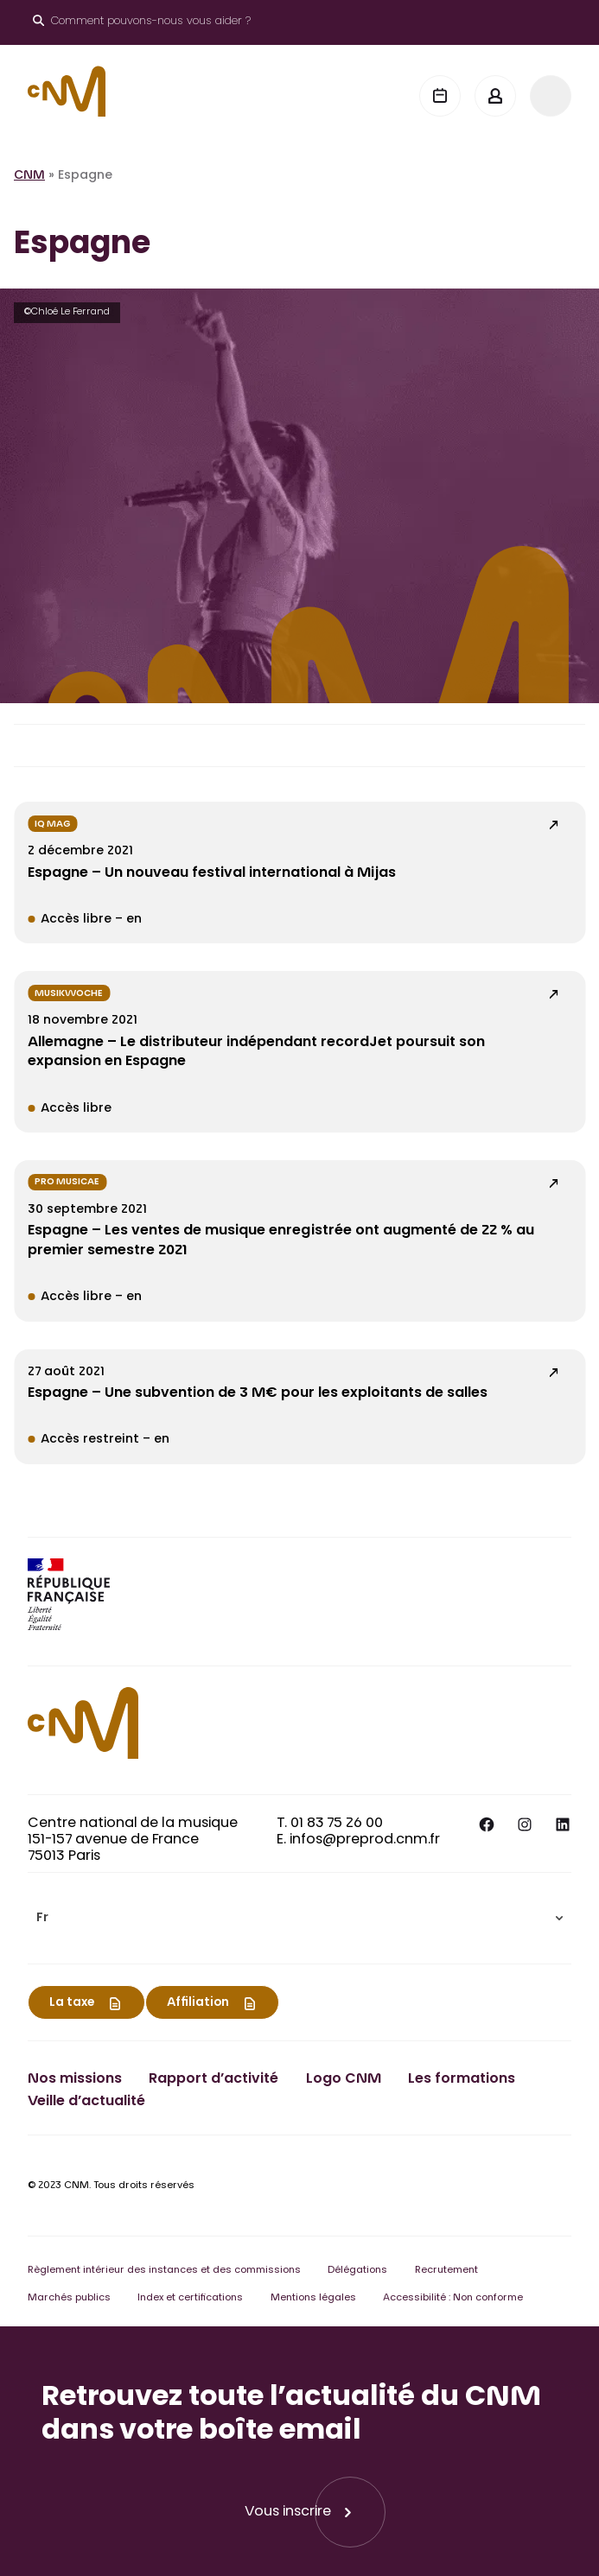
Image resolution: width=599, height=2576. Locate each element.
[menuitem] (299, 1918)
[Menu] (550, 96)
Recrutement (446, 2270)
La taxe (71, 2003)
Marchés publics (69, 2298)
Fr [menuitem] (42, 1919)
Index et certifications (190, 2298)
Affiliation (198, 2003)
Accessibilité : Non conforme (453, 2298)
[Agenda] (440, 96)
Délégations (357, 2270)
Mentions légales (313, 2298)
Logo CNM (343, 2079)
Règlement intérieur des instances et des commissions (164, 2270)
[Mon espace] (495, 96)
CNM (29, 176)
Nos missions (75, 2079)
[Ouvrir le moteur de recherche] (142, 22)
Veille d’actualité (86, 2102)
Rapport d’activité (213, 2079)
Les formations (461, 2079)
